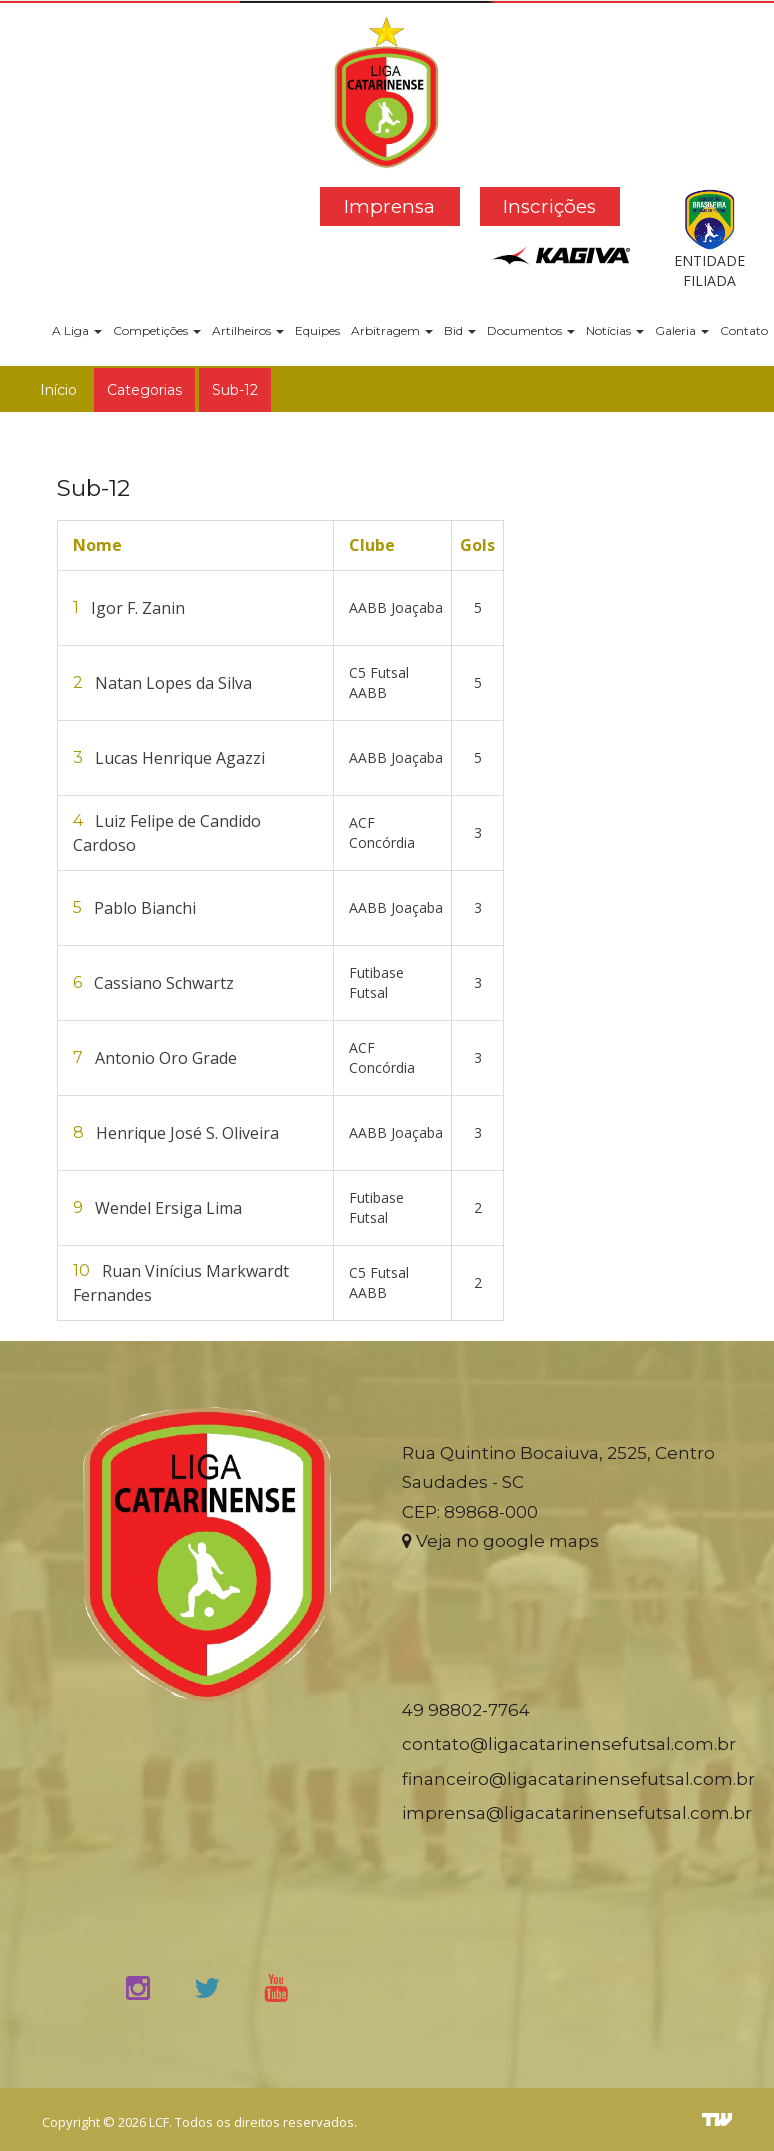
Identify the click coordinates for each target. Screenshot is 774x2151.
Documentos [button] (531, 330)
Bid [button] (460, 330)
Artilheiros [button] (248, 330)
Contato (744, 330)
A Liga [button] (77, 330)
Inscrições (549, 206)
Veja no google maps (500, 1541)
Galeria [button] (682, 330)
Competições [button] (157, 330)
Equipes (317, 330)
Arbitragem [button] (392, 330)
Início (58, 390)
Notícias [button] (615, 330)
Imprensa (389, 206)
